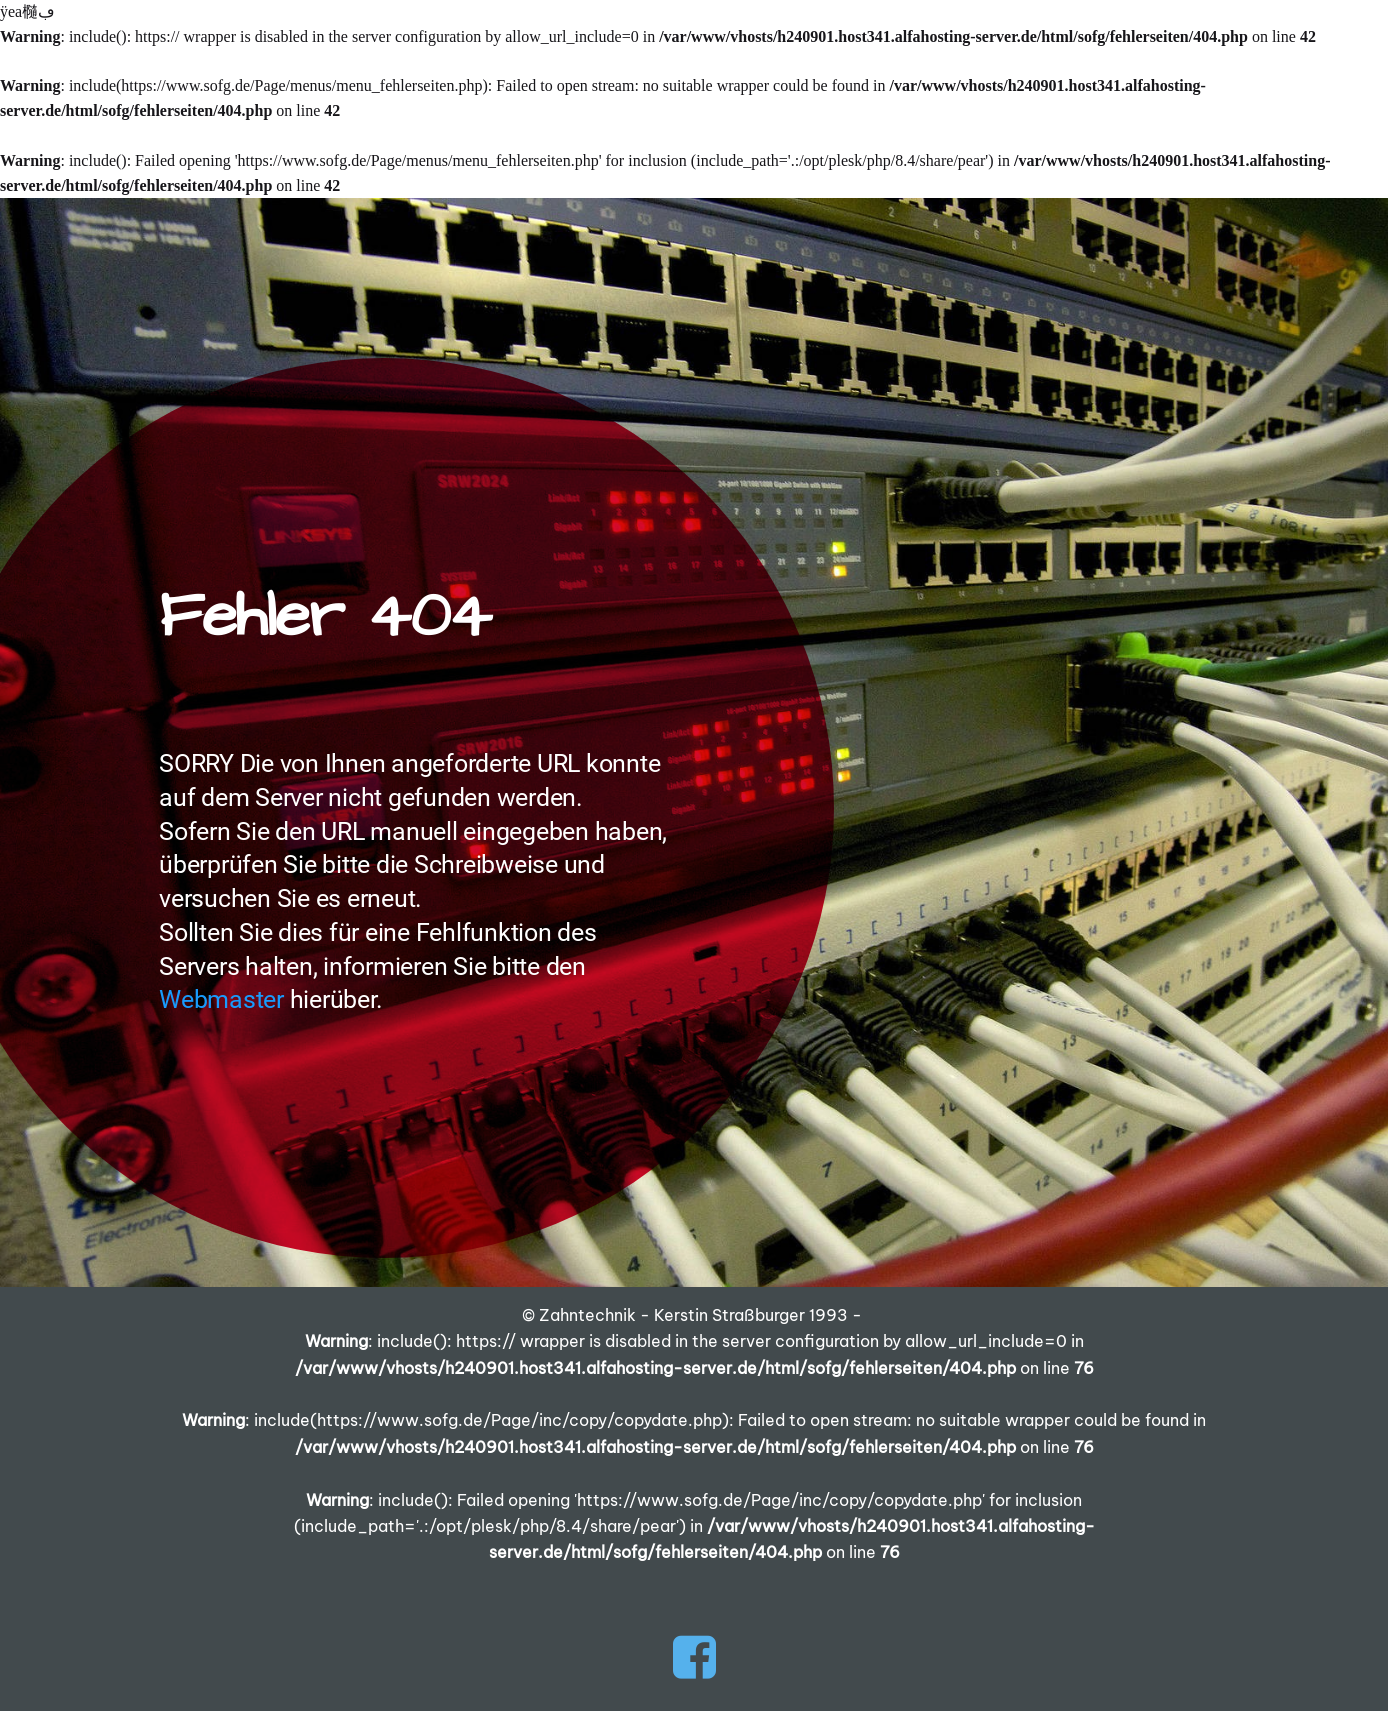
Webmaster (221, 999)
